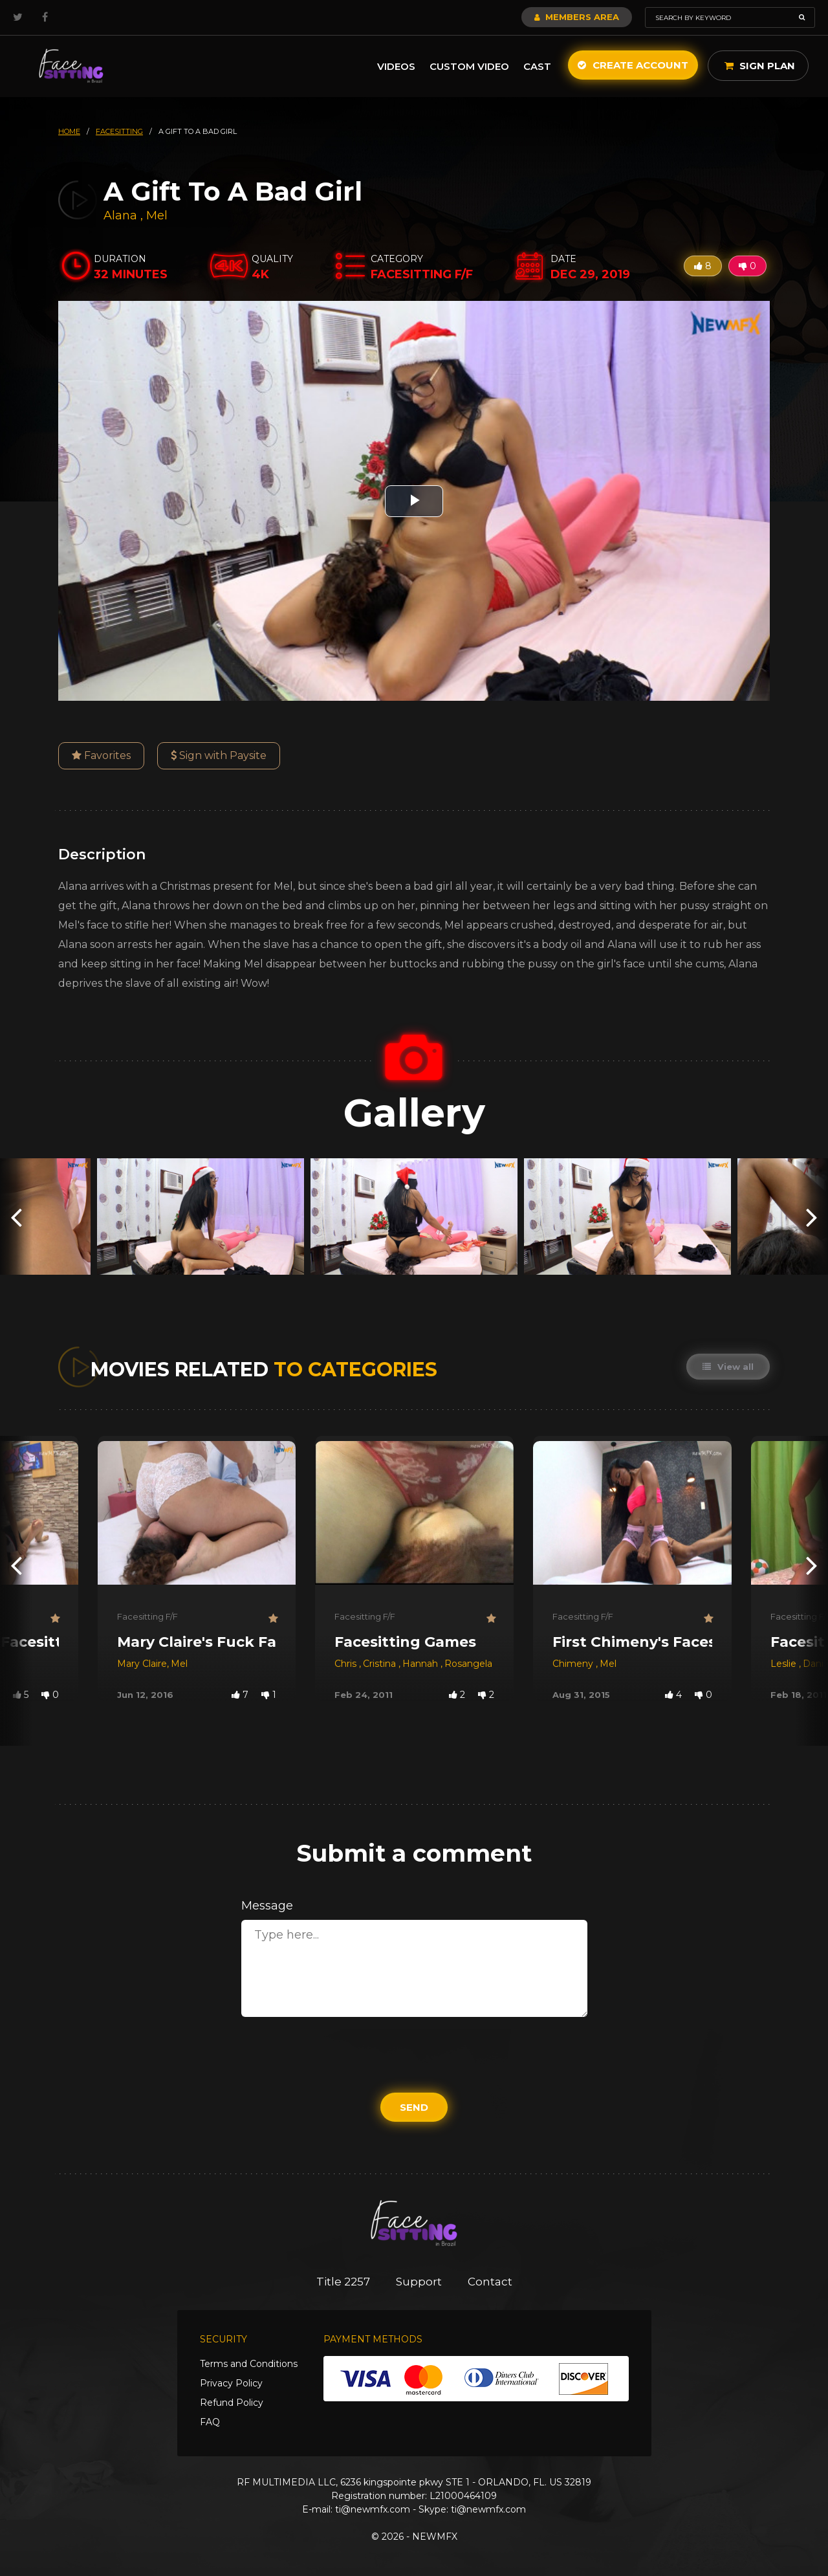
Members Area (576, 17)
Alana (122, 215)
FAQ (210, 2422)
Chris (346, 1663)
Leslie (784, 1663)
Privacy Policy (231, 2383)
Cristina (380, 1663)
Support (419, 2281)
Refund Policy (231, 2402)
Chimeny (574, 1663)
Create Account (633, 65)
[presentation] (16, 1216)
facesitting (119, 131)
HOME (69, 131)
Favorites (101, 755)
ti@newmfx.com (372, 2509)
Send (414, 2107)
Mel (157, 215)
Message (267, 1906)
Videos (396, 66)
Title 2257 (343, 2281)
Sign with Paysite (219, 755)
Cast (537, 66)
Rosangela (468, 1663)
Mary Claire (142, 1663)
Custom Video (469, 66)
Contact (490, 2281)
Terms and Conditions (249, 2364)
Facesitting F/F (147, 1616)
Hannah (421, 1663)
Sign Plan (759, 66)
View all (728, 1366)
